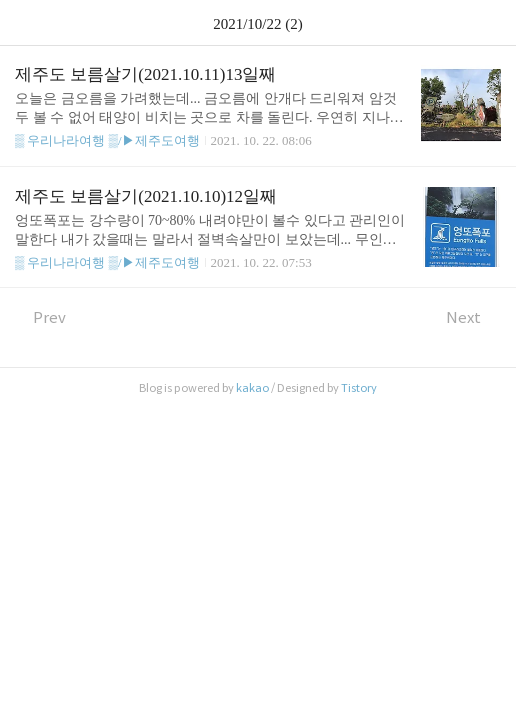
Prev (40, 317)
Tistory (359, 388)
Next (473, 317)
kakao (252, 388)
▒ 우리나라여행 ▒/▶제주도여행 (107, 140)
